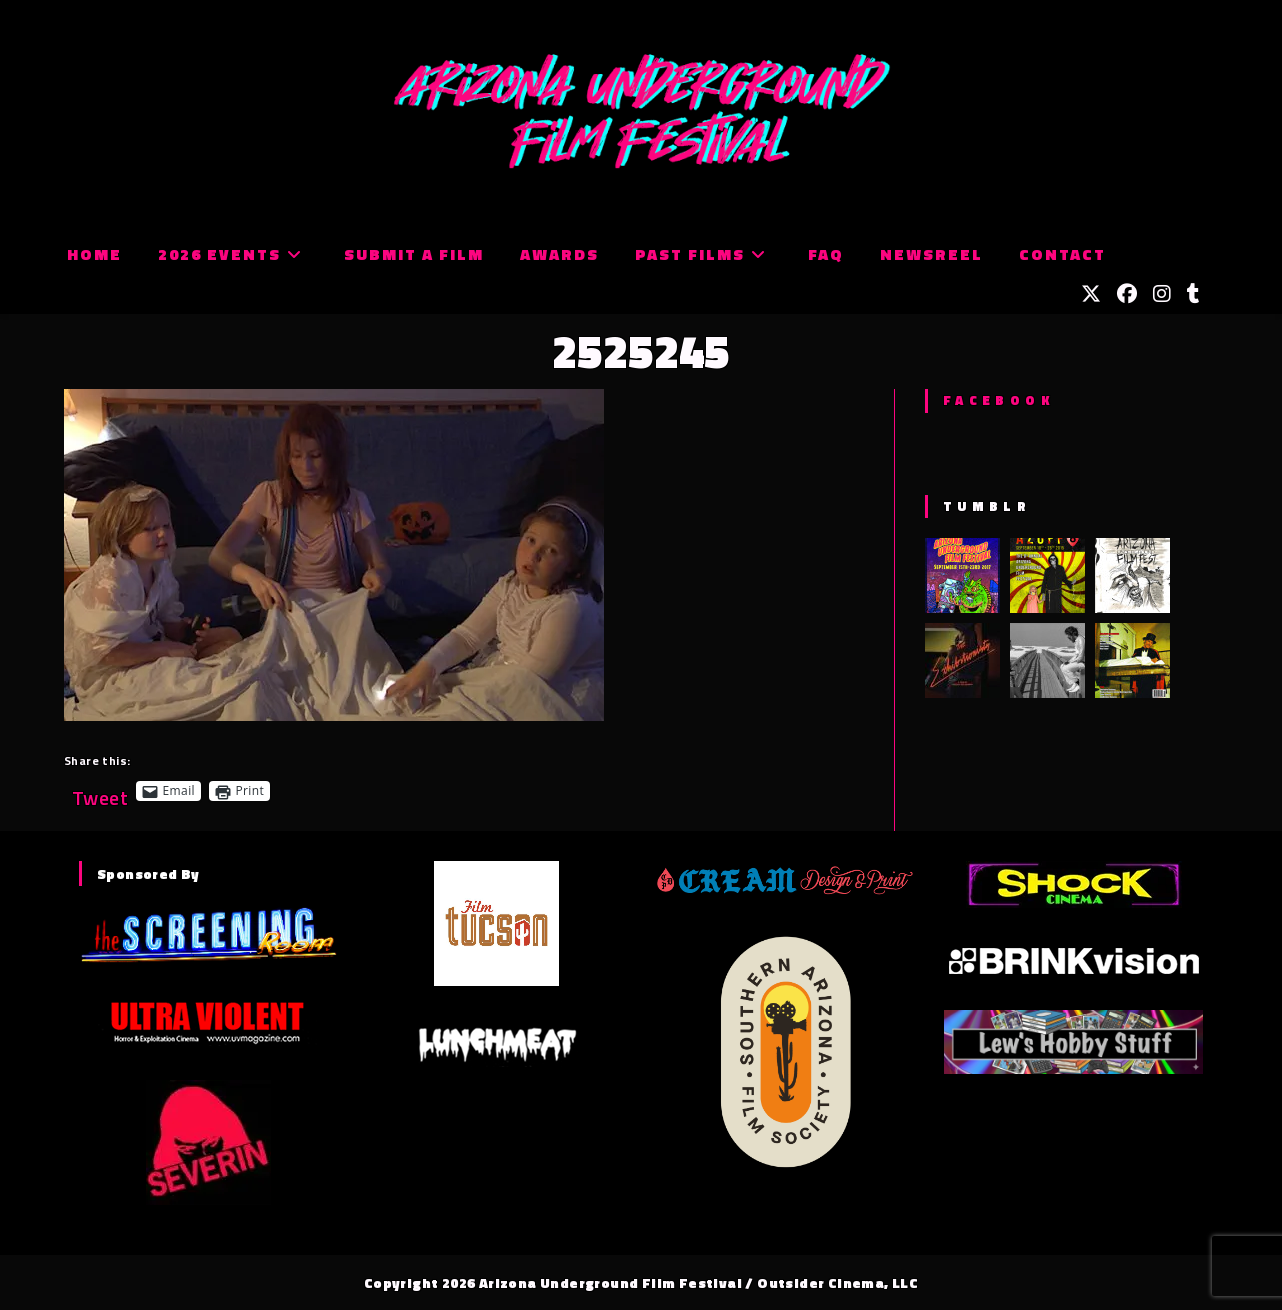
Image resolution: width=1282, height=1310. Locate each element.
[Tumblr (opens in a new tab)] (1193, 294)
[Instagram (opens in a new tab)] (1162, 294)
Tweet (100, 790)
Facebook (998, 400)
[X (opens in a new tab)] (1091, 294)
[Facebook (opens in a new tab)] (1127, 294)
